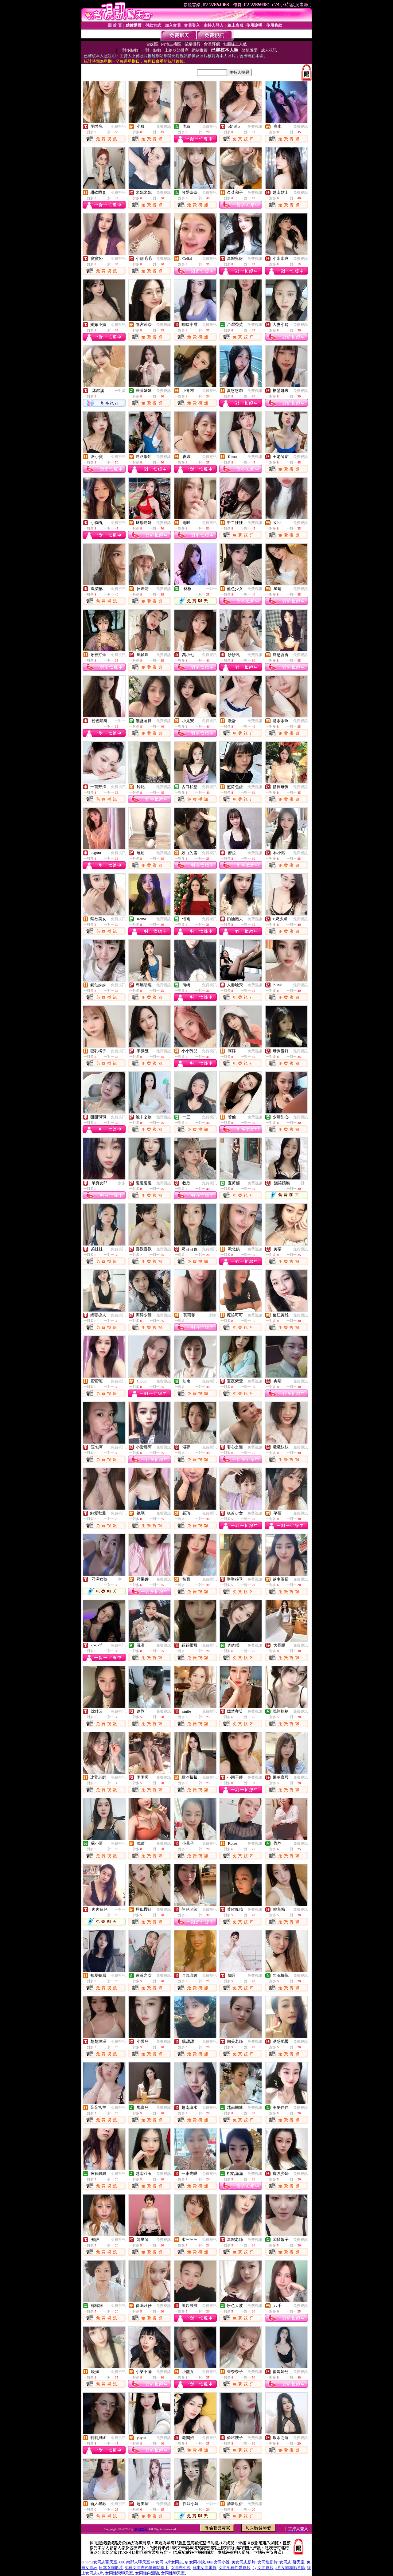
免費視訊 (118, 126)
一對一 (211, 589)
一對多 (120, 391)
